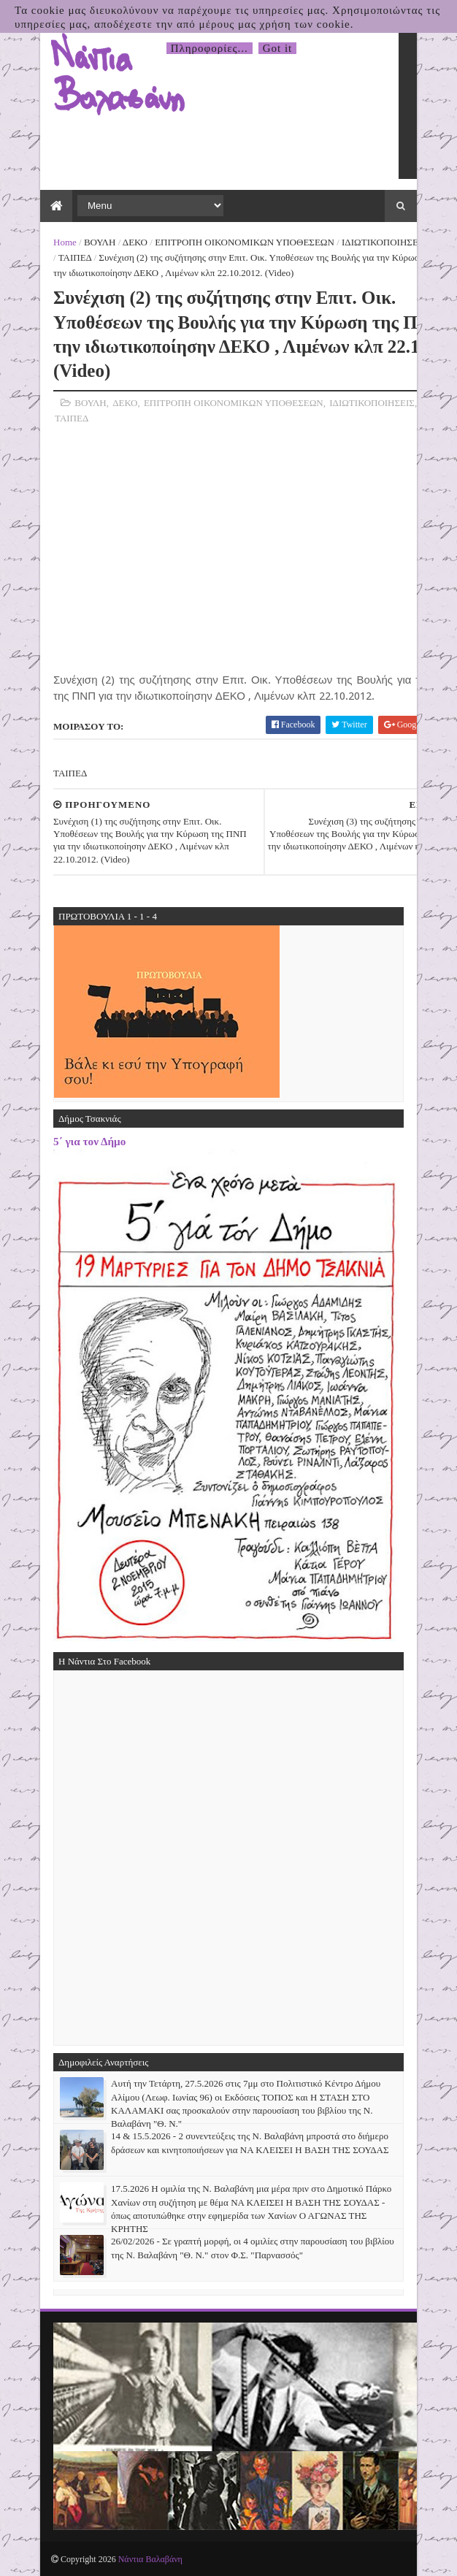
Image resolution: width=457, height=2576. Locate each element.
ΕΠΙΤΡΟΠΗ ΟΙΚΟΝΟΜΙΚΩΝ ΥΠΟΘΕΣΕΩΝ (244, 242)
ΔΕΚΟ (135, 242)
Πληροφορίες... (209, 48)
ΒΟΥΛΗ (99, 242)
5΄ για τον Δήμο (89, 1141)
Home (65, 242)
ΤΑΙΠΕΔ (75, 257)
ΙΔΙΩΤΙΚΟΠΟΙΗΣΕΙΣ (384, 242)
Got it (278, 48)
